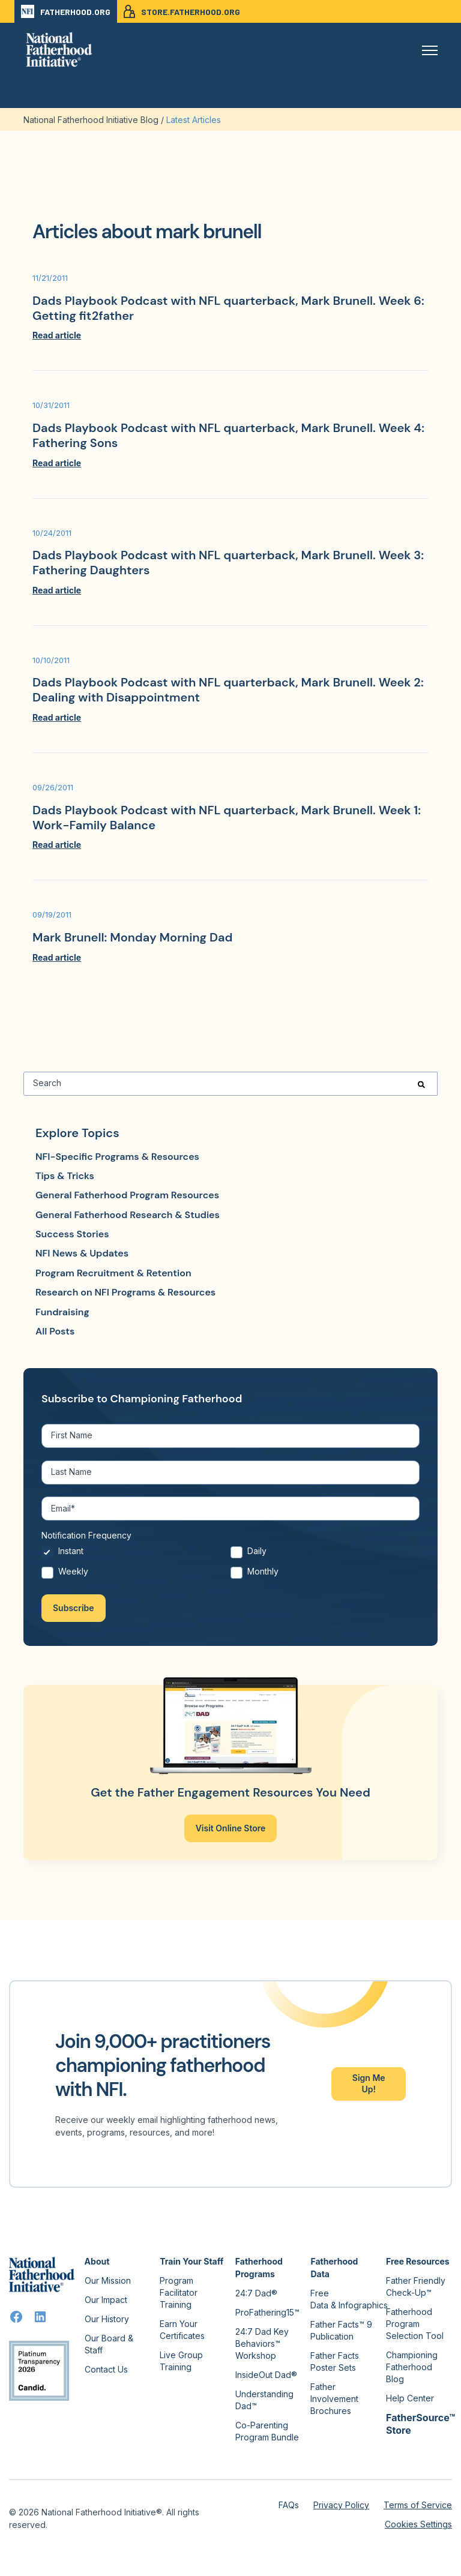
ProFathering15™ (267, 2312)
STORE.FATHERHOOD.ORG (182, 11)
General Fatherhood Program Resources (127, 1195)
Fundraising (62, 1312)
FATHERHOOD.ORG (65, 11)
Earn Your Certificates (182, 2330)
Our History (107, 2319)
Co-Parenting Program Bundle (267, 2431)
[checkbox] (230, 1565)
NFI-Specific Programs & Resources (117, 1156)
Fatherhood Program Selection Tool (415, 2324)
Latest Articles (193, 120)
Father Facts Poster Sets (334, 2361)
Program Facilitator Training (178, 2292)
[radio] (135, 1555)
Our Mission (108, 2280)
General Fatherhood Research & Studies (127, 1214)
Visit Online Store (231, 1828)
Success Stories (72, 1234)
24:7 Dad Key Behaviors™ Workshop (262, 2343)
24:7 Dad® (256, 2293)
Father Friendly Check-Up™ (415, 2286)
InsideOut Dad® (266, 2375)
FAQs (289, 2505)
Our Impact (106, 2300)
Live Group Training (181, 2361)
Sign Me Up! (368, 2083)
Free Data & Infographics (349, 2299)
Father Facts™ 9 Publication (341, 2330)
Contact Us (106, 2369)
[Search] (230, 1084)
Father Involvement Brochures (334, 2399)
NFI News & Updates (81, 1253)
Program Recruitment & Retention (113, 1273)
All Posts (54, 1331)
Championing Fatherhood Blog (412, 2367)
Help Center (410, 2398)
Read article (56, 335)
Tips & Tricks (64, 1175)
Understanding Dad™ (264, 2400)
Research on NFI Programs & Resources (125, 1292)
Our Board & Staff (109, 2344)
